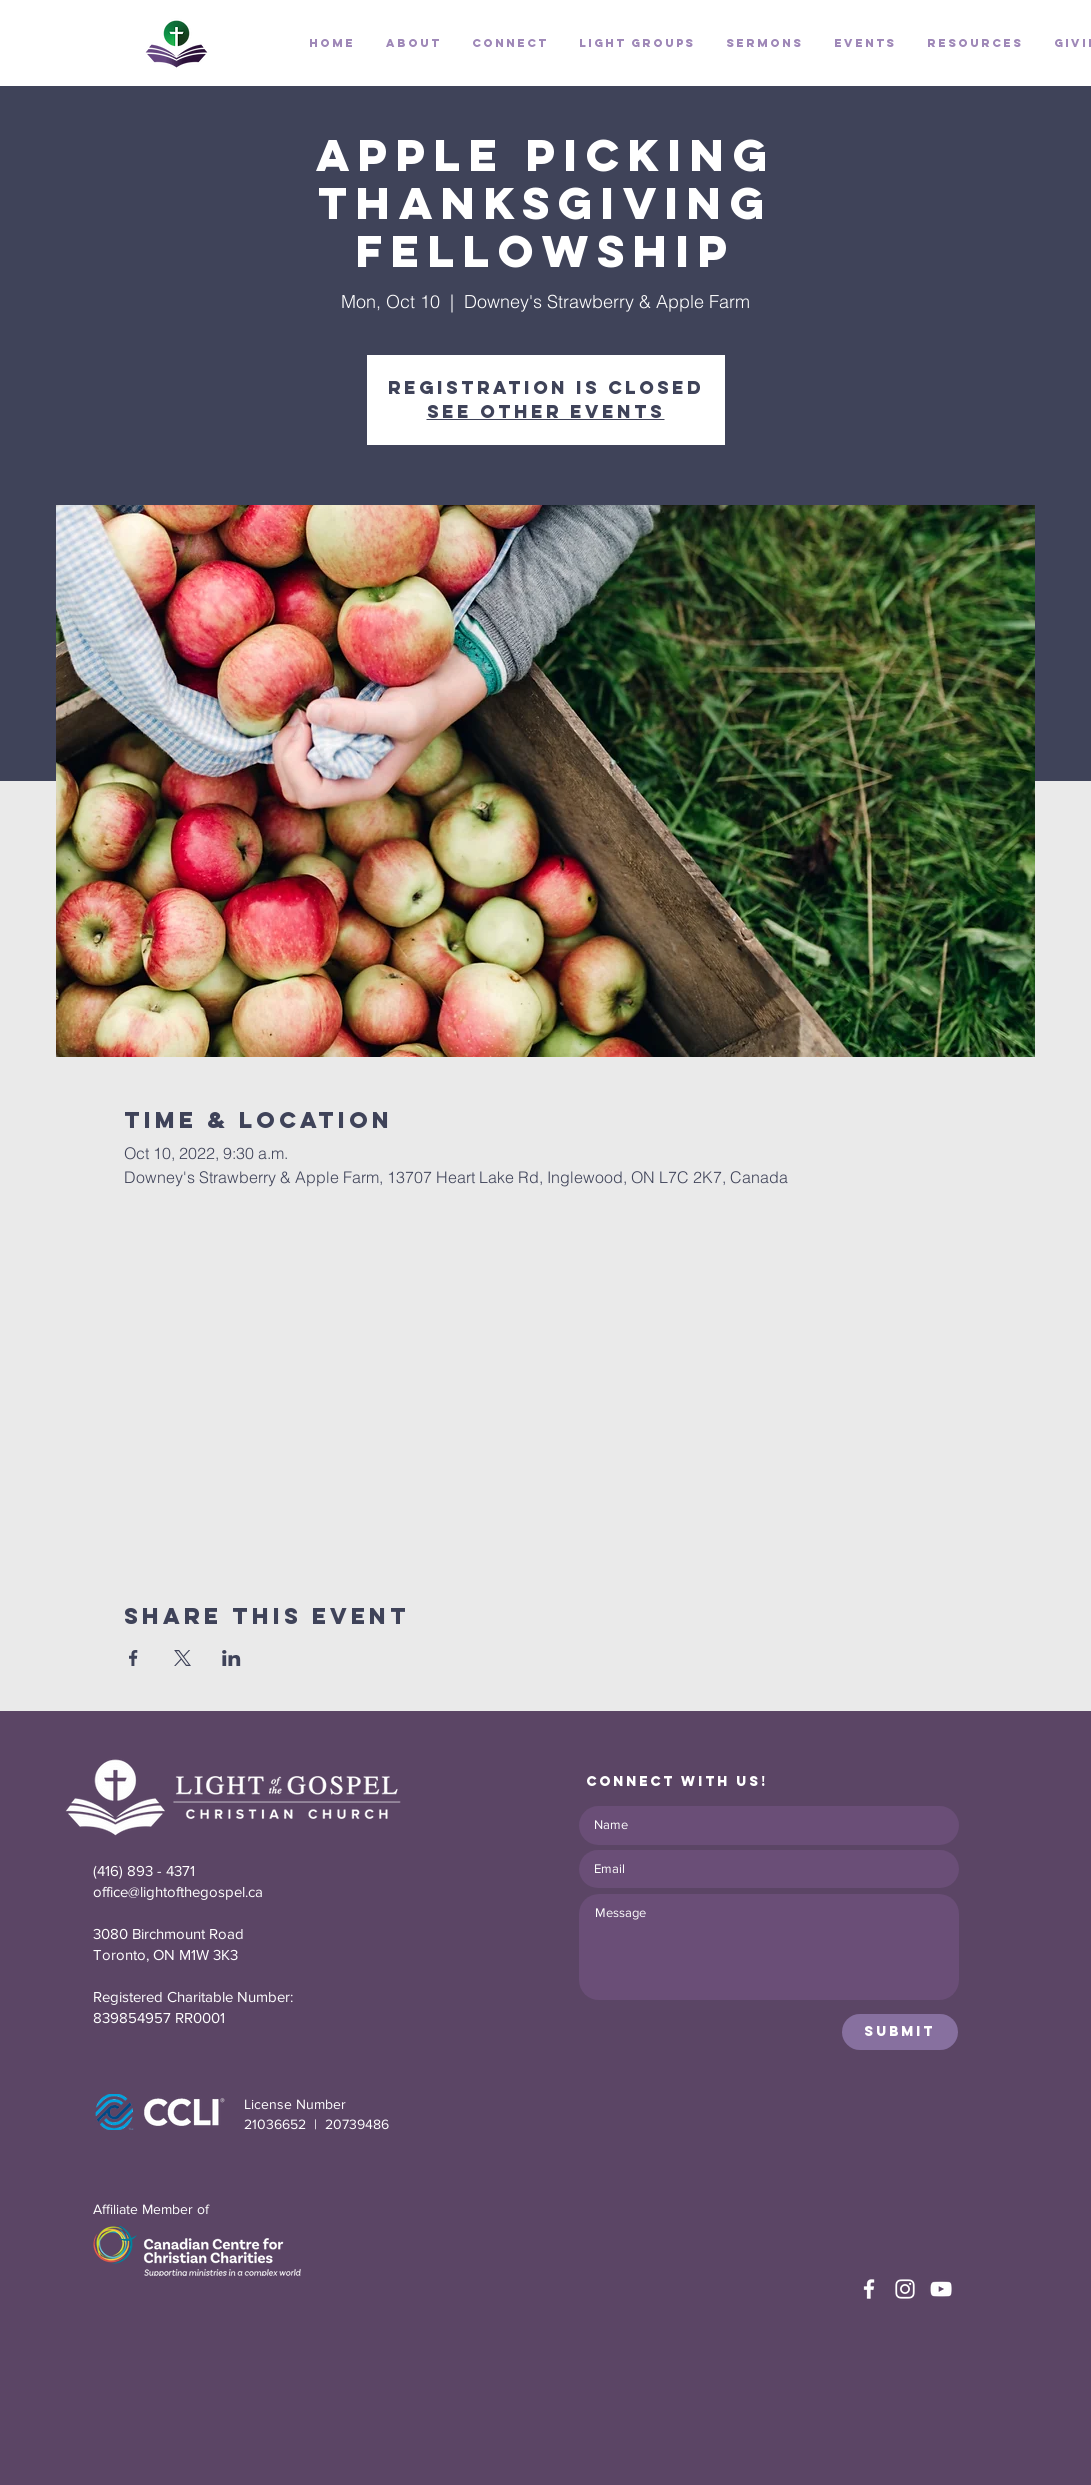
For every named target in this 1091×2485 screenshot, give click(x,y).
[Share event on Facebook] (133, 1658)
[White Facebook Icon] (869, 2289)
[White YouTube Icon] (941, 2289)
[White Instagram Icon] (905, 2289)
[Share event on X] (182, 1658)
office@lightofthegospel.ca (178, 1891)
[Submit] (900, 2032)
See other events (546, 411)
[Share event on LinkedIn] (231, 1658)
